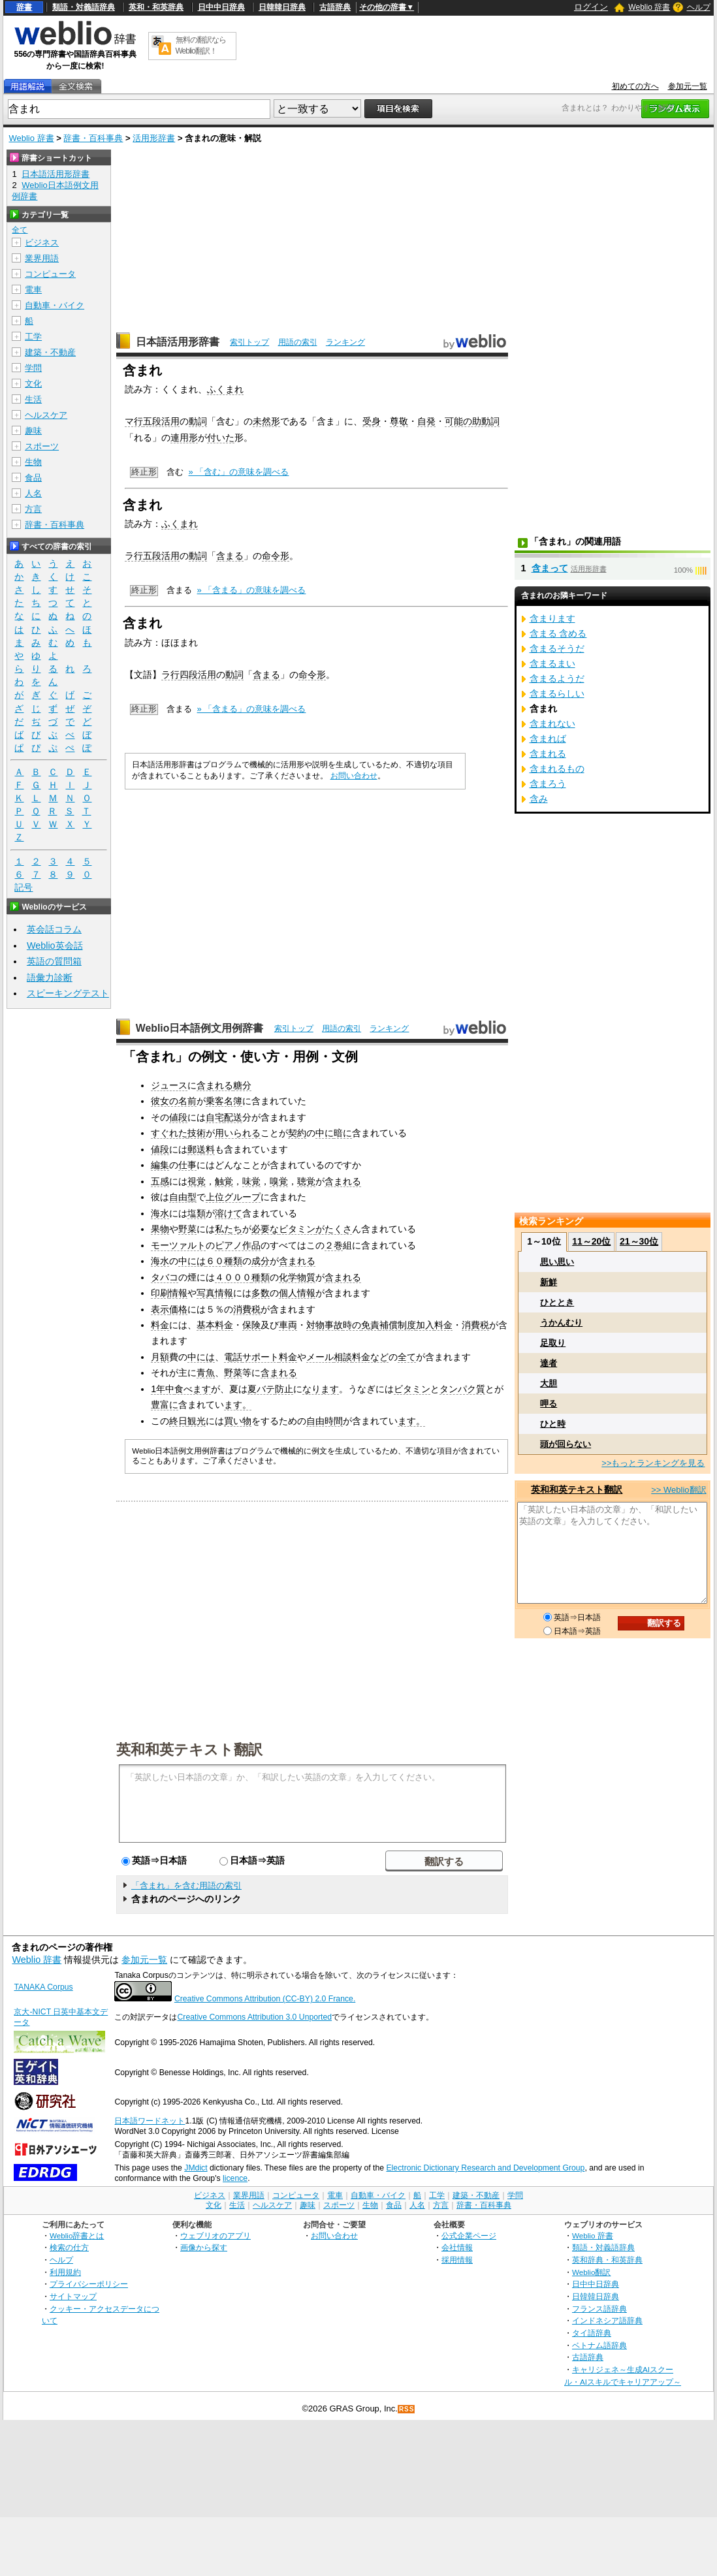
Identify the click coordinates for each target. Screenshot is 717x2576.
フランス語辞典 (599, 2308)
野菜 (187, 1229)
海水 (160, 1213)
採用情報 (457, 2259)
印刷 (160, 1293)
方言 (33, 509)
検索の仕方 (69, 2247)
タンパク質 (462, 1389)
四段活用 (198, 674)
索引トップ (249, 342)
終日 (178, 1421)
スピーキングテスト (68, 993)
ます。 (237, 1404)
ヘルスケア (46, 415)
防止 (284, 1389)
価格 (178, 1309)
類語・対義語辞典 (83, 7)
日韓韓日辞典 (282, 7)
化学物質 (297, 1277)
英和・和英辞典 (156, 7)
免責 (370, 1325)
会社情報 (457, 2247)
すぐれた (169, 1133)
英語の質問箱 (54, 961)
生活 (33, 399)
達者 (548, 1363)
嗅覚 (279, 1181)
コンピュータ (50, 274)
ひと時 (553, 1424)
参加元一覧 (687, 86)
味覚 (251, 1181)
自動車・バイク (54, 305)
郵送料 (201, 1149)
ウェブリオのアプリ (215, 2235)
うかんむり (561, 1323)
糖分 (242, 1085)
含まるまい (552, 663)
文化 (33, 384)
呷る (548, 1403)
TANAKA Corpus (43, 1987)
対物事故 (324, 1325)
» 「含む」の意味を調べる (239, 472)
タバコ (164, 1277)
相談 (343, 1357)
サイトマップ (73, 2296)
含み (539, 798)
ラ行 (134, 555)
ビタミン (297, 1229)
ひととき (557, 1302)
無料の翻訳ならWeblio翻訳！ (201, 45)
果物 (160, 1229)
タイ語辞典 (591, 2333)
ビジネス (42, 242)
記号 (23, 888)
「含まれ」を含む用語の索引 (186, 1885)
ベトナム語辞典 (599, 2345)
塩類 (196, 1213)
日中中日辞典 (221, 7)
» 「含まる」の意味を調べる (251, 590)
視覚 (196, 1181)
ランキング (345, 342)
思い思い (557, 1262)
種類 (233, 1261)
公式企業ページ (468, 2235)
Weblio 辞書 (649, 7)
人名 (33, 493)
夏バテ (261, 1389)
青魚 (206, 1372)
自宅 (215, 1117)
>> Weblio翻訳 (678, 1490)
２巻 (334, 1245)
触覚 (224, 1181)
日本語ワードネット (149, 2120)
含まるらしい (557, 693)
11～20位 (591, 1241)
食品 (33, 478)
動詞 (198, 421)
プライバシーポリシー (89, 2284)
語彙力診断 (49, 977)
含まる (230, 555)
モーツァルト (178, 1245)
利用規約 (65, 2272)
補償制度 (397, 1325)
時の (352, 1325)
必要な (265, 1229)
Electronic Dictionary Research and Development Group (485, 2167)
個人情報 (297, 1293)
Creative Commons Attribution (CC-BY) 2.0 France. (264, 1998)
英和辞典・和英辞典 (607, 2259)
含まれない (552, 723)
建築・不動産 (50, 352)
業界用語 (42, 258)
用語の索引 (297, 342)
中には (192, 1261)
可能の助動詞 (472, 421)
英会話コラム (54, 929)
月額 (160, 1357)
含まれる (215, 1085)
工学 (33, 337)
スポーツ (42, 446)
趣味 (33, 431)
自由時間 (324, 1421)
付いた (220, 437)
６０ (215, 1261)
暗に (343, 1133)
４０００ (233, 1277)
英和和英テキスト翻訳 (189, 1748)
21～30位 (639, 1241)
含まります (552, 618)
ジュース (169, 1085)
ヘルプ (698, 7)
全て (407, 1357)
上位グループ (233, 1197)
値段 (178, 1117)
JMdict (195, 2167)
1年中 (162, 1389)
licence (235, 2178)
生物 (33, 462)
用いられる (238, 1133)
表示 (160, 1309)
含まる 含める (558, 633)
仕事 (187, 1165)
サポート (260, 1357)
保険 (251, 1325)
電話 (233, 1357)
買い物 (237, 1421)
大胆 (548, 1383)
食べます (192, 1389)
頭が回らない (565, 1444)
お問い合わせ (353, 776)
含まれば (548, 738)
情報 (178, 1293)
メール (320, 1357)
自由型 (183, 1197)
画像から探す (203, 2247)
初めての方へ (635, 86)
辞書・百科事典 (93, 138)
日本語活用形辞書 (177, 341)
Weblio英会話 (55, 945)
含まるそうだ (557, 648)
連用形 (184, 437)
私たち (228, 1229)
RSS (407, 2409)
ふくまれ (225, 389)
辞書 (24, 7)
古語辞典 (335, 7)
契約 (297, 1133)
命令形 (275, 555)
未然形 (266, 421)
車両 (288, 1325)
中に (324, 1133)
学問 (33, 368)
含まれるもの (557, 768)
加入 (425, 1325)
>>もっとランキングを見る (653, 1463)
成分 (260, 1261)
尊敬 (399, 421)
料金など (370, 1357)
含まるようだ (557, 678)
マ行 (134, 421)
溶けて (228, 1213)
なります (320, 1389)
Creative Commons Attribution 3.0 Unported (254, 2017)
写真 (206, 1293)
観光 (196, 1421)
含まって (550, 568)
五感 (160, 1181)
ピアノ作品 (238, 1245)
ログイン (591, 7)
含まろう (548, 783)
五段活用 (161, 421)
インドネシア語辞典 (607, 2320)
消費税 (247, 1309)
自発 (426, 421)
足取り (553, 1343)
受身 (371, 421)
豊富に (164, 1404)
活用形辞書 (154, 138)
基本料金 (215, 1325)
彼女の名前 (174, 1101)
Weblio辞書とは (77, 2235)
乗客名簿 (224, 1101)
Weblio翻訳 (591, 2272)
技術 (196, 1133)
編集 (160, 1165)
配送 (233, 1117)
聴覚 (306, 1181)
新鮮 (548, 1282)
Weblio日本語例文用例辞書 (200, 1028)
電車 (33, 289)
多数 (260, 1293)
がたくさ (333, 1229)
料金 (160, 1325)
